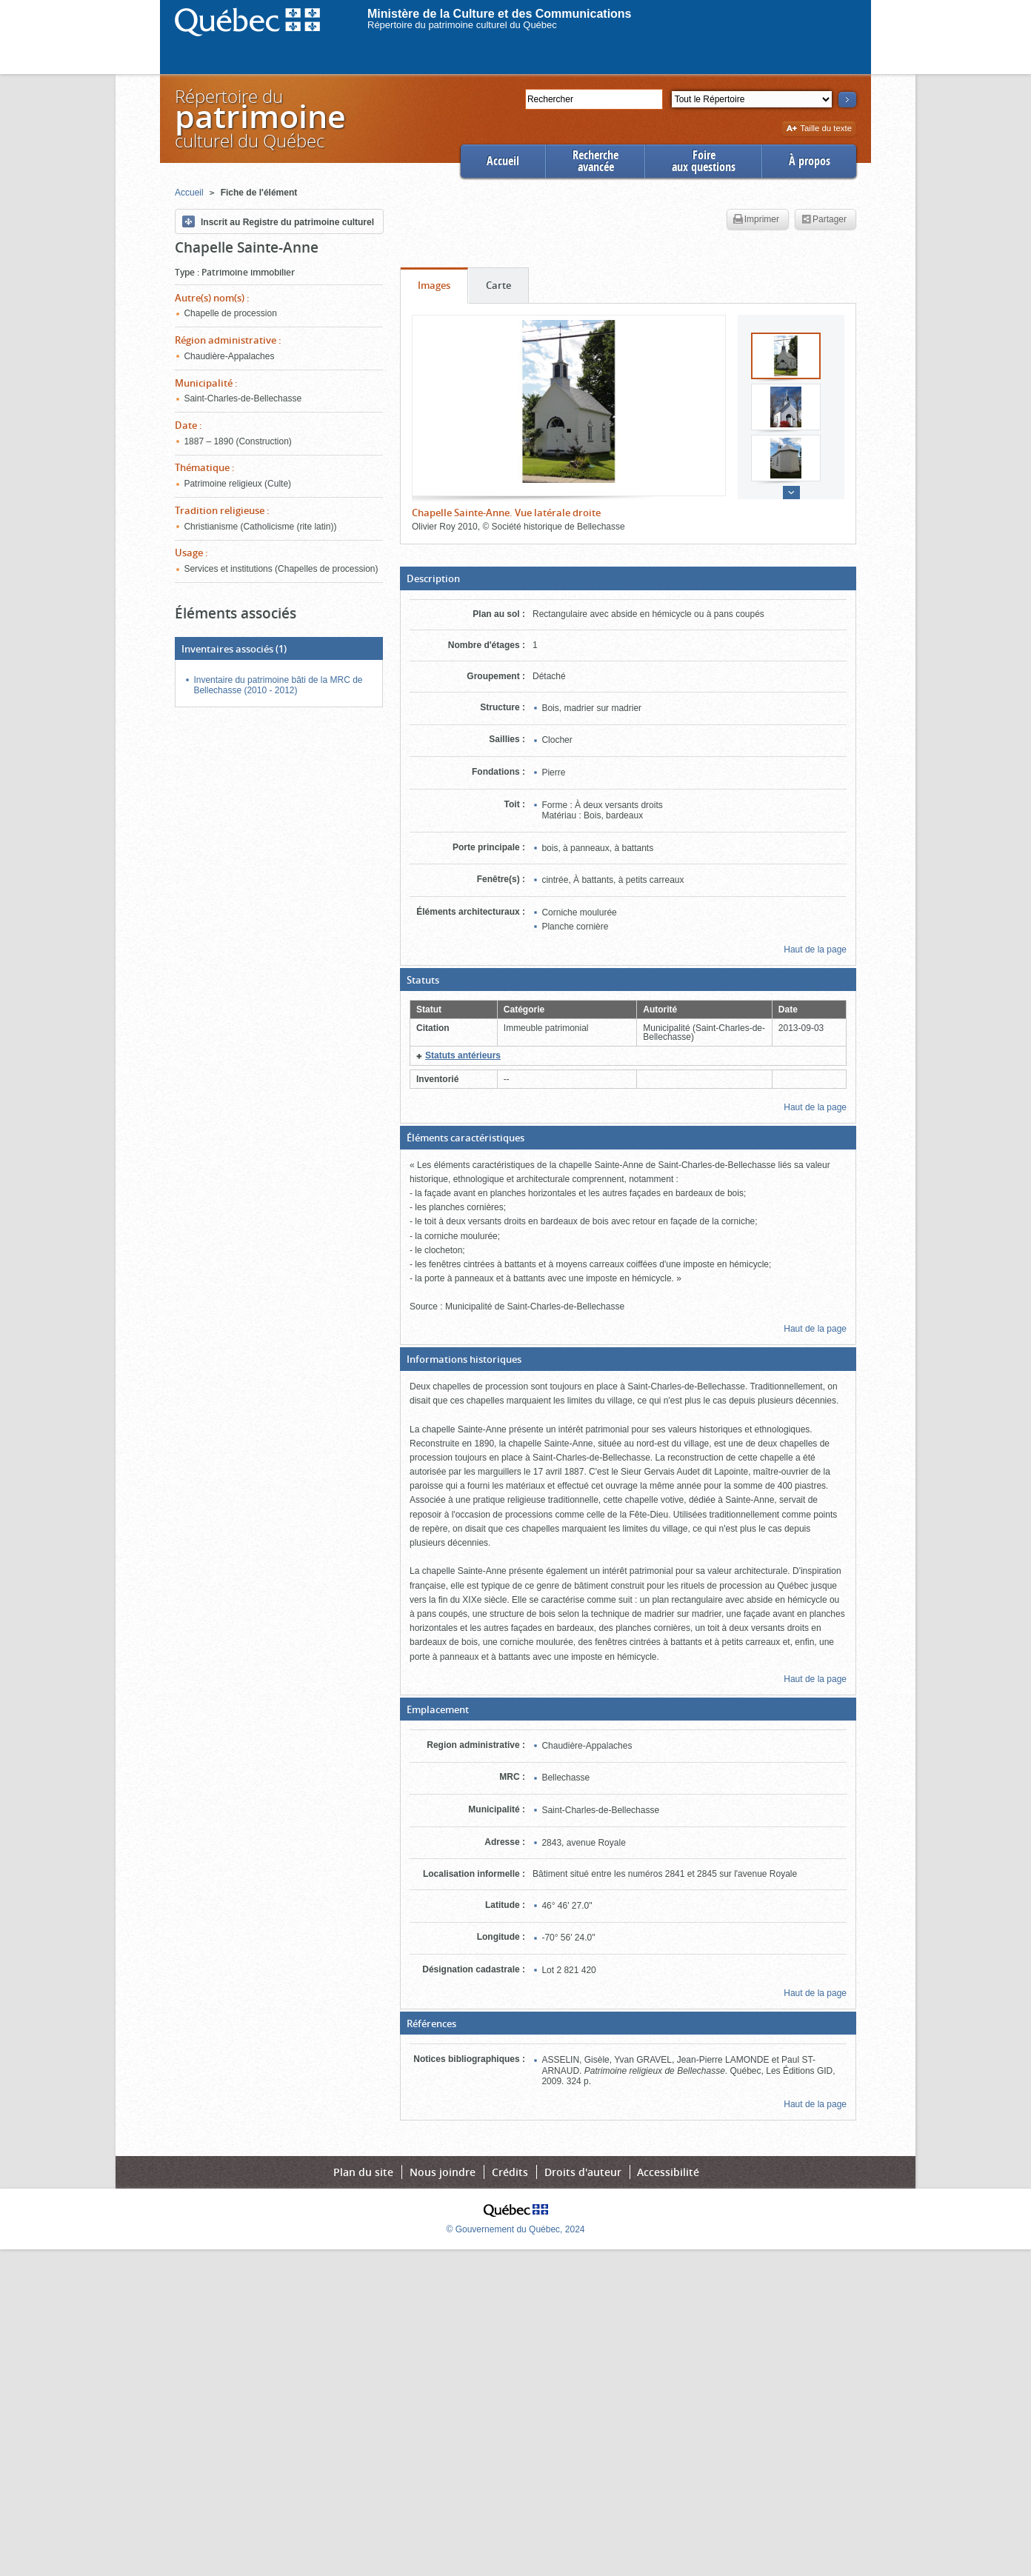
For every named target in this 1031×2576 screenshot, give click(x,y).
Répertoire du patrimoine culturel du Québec (462, 24)
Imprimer (756, 220)
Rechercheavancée (595, 161)
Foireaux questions (703, 161)
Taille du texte (819, 129)
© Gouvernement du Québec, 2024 (516, 2229)
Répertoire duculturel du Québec (259, 118)
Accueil (503, 161)
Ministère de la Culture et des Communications (499, 13)
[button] (628, 578)
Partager (824, 220)
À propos (809, 161)
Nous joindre (443, 2172)
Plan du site (363, 2172)
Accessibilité (668, 2172)
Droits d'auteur (582, 2172)
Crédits (510, 2172)
